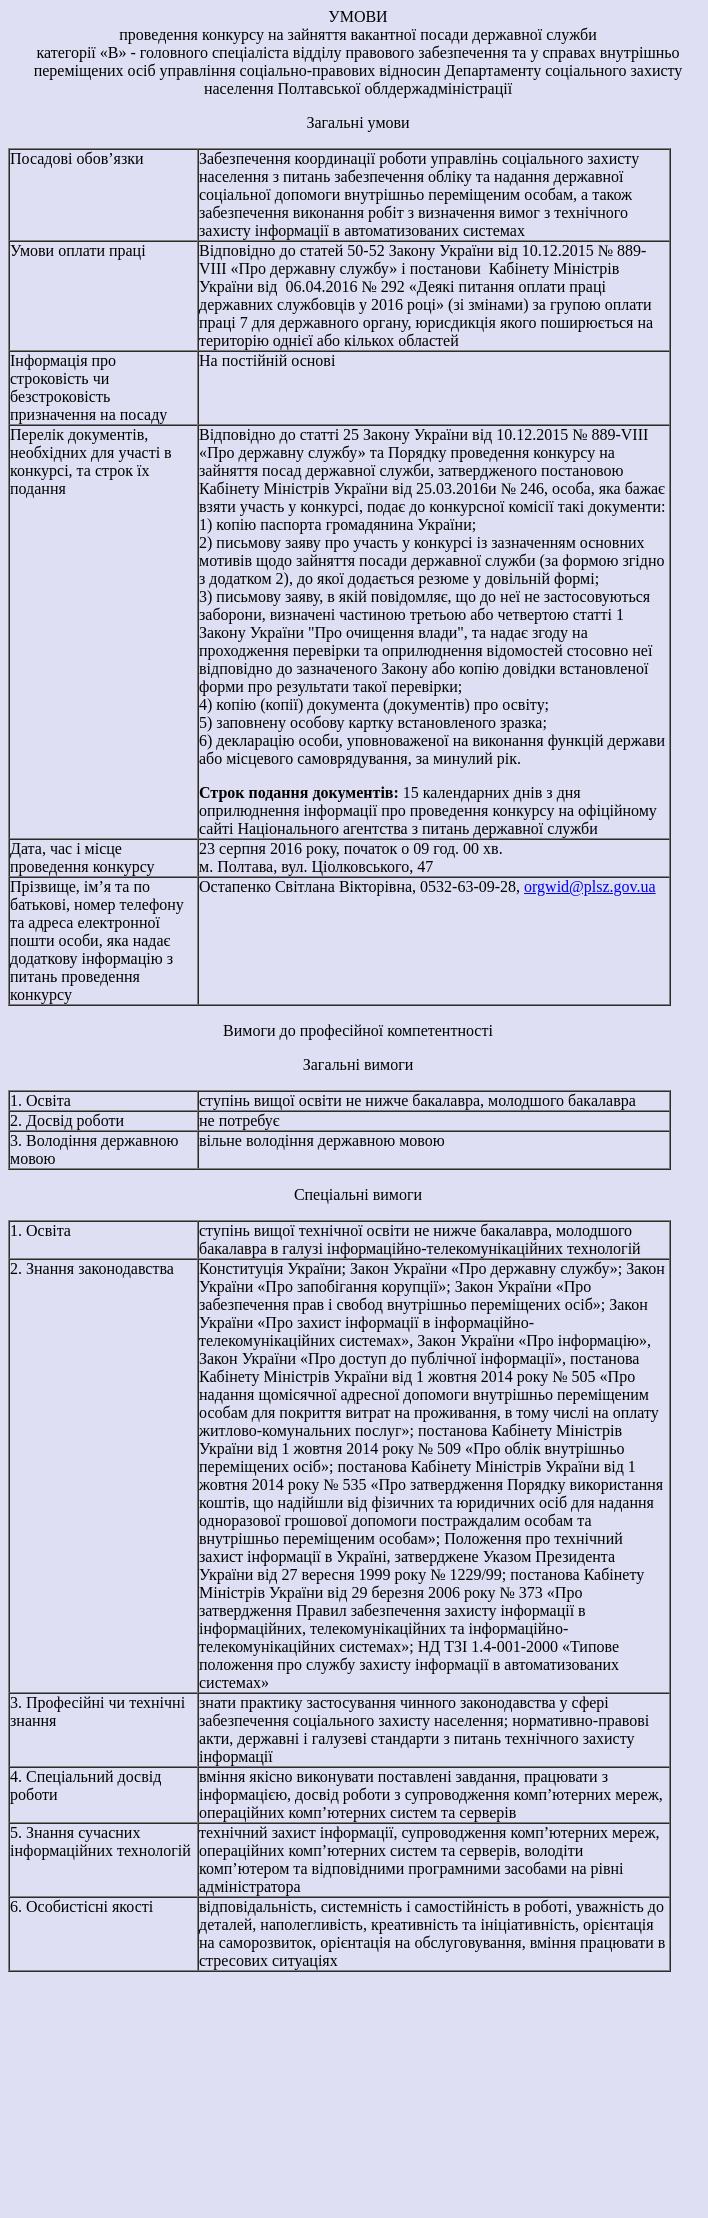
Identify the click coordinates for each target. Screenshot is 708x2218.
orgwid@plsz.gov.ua (590, 886)
